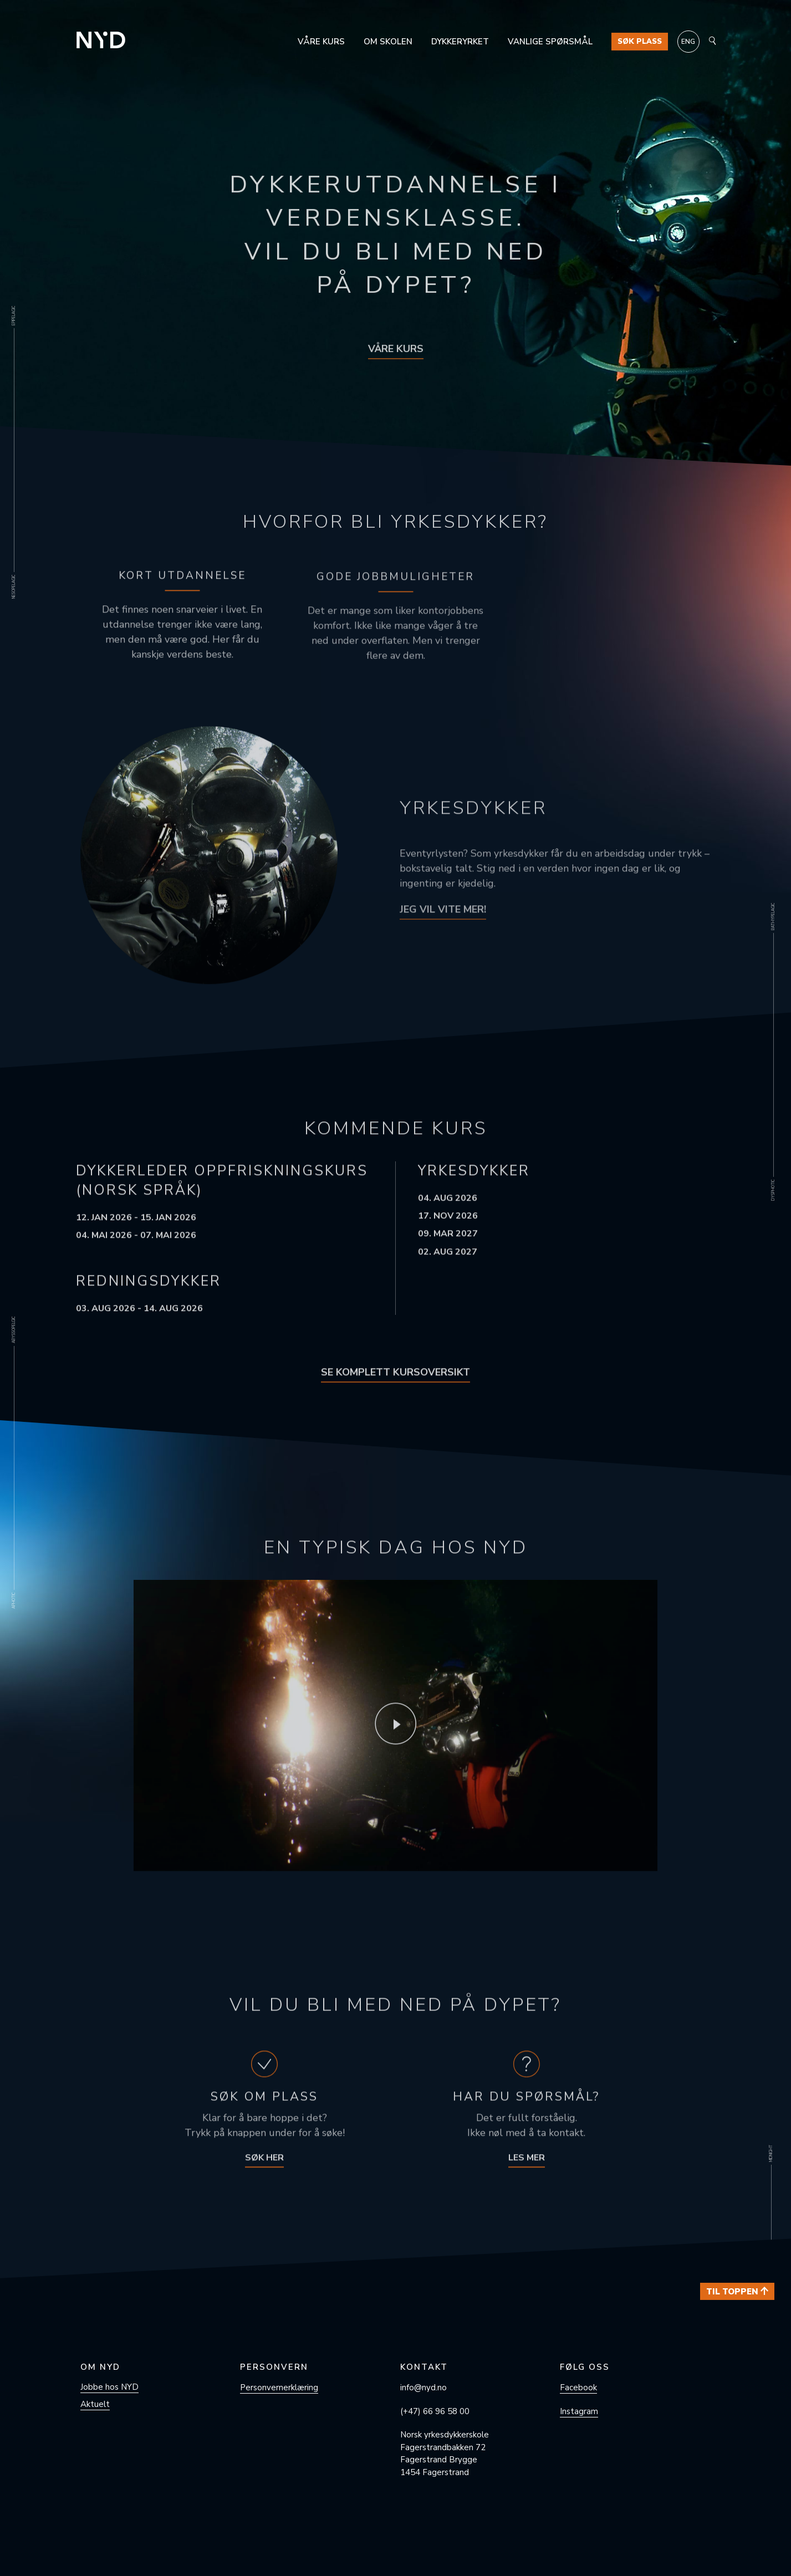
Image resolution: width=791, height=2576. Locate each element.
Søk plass (640, 42)
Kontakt (424, 2367)
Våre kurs (321, 41)
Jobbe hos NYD (109, 2387)
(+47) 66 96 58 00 (435, 2411)
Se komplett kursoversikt (395, 1389)
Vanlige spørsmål (550, 41)
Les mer (526, 2175)
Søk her (264, 2175)
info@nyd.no (423, 2387)
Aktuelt (95, 2404)
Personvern (274, 2367)
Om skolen (388, 41)
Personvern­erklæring (279, 2387)
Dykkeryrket (460, 41)
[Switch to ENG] (688, 41)
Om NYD (100, 2367)
